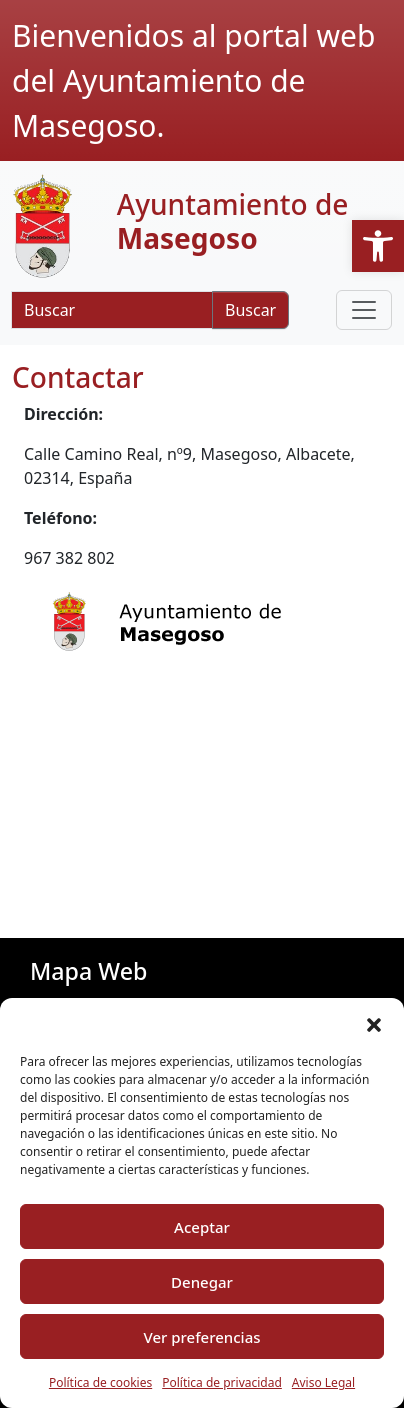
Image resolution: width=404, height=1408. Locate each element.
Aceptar (202, 1227)
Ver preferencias (201, 1337)
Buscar (250, 310)
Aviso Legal (323, 1382)
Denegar (202, 1282)
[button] (378, 246)
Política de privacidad (222, 1382)
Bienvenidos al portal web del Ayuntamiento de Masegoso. (193, 80)
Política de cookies (100, 1382)
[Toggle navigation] (364, 310)
